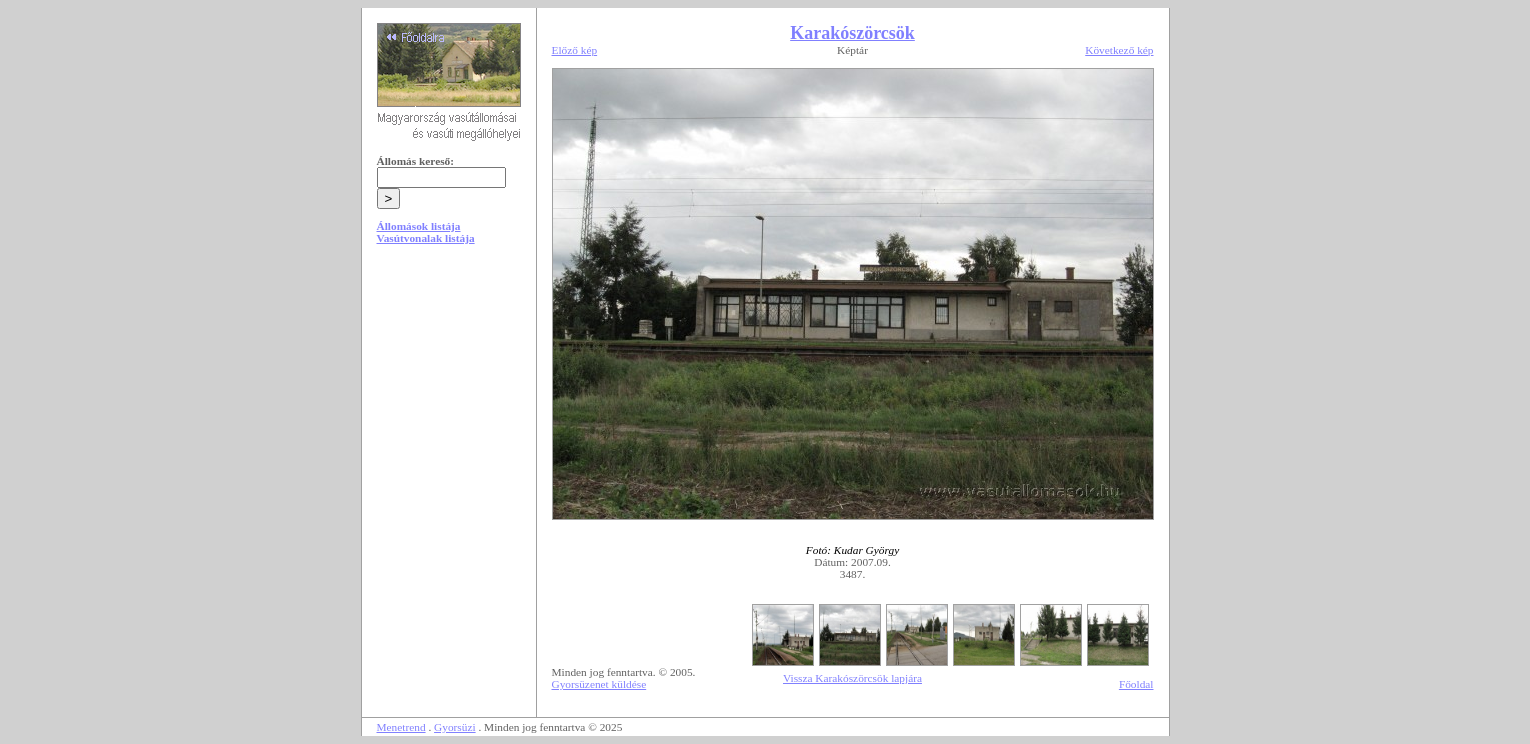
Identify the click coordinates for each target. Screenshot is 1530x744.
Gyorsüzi (455, 727)
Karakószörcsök (852, 33)
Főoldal (1136, 684)
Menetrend (401, 727)
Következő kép (1119, 50)
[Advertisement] (449, 412)
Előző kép (575, 50)
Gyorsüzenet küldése (599, 684)
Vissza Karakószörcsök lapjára (852, 678)
